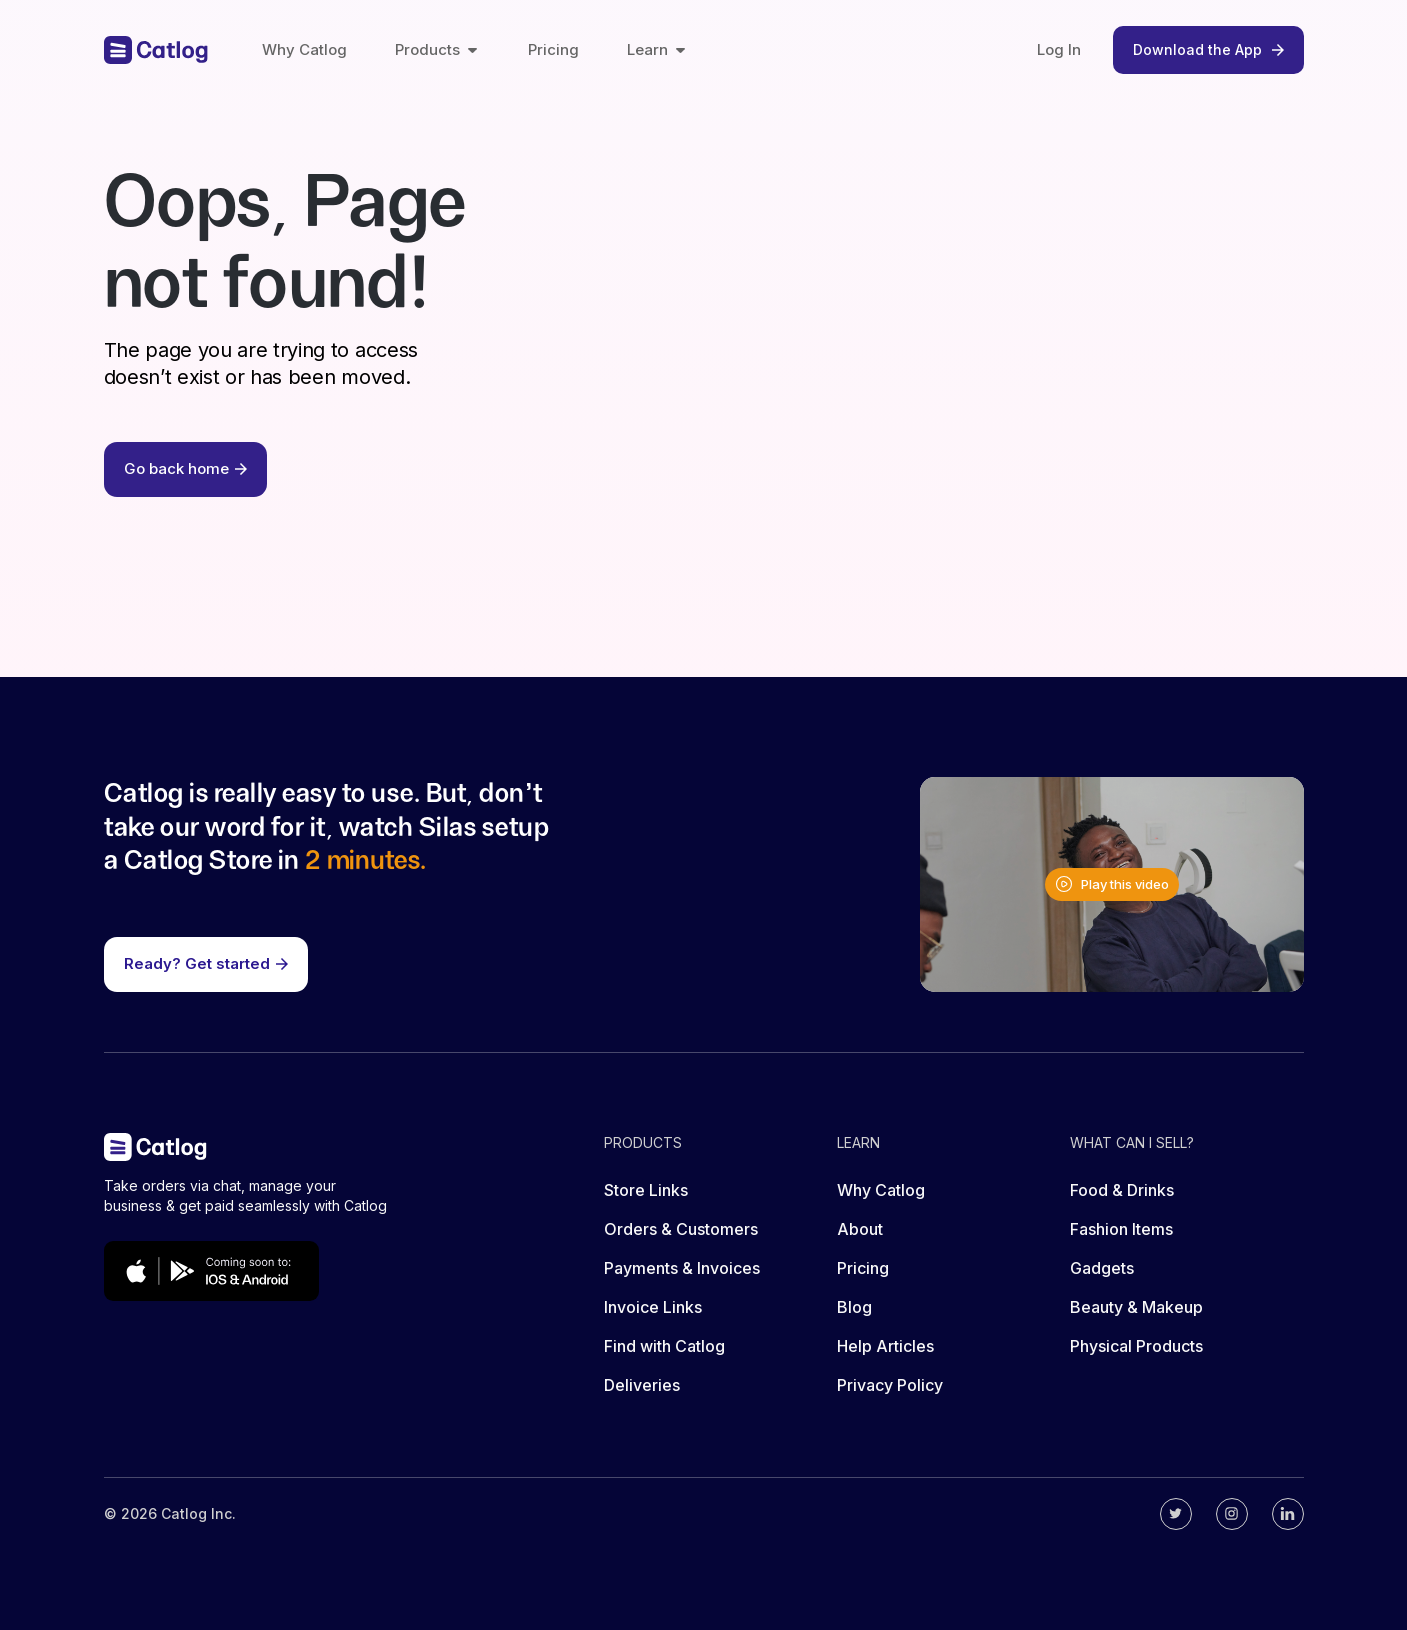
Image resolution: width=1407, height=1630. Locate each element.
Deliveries (642, 1385)
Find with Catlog (664, 1346)
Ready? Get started (206, 963)
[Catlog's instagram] (1232, 1514)
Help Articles (885, 1346)
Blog (854, 1307)
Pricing (553, 49)
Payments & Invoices (682, 1268)
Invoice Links (653, 1307)
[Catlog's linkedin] (1288, 1514)
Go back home (185, 468)
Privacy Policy (890, 1385)
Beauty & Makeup (1136, 1307)
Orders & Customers (681, 1229)
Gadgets (1102, 1268)
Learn (657, 49)
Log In (1059, 49)
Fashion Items (1121, 1229)
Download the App (1208, 49)
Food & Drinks (1122, 1190)
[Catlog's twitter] (1176, 1514)
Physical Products (1136, 1346)
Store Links (646, 1190)
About (860, 1229)
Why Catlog (304, 49)
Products (437, 49)
